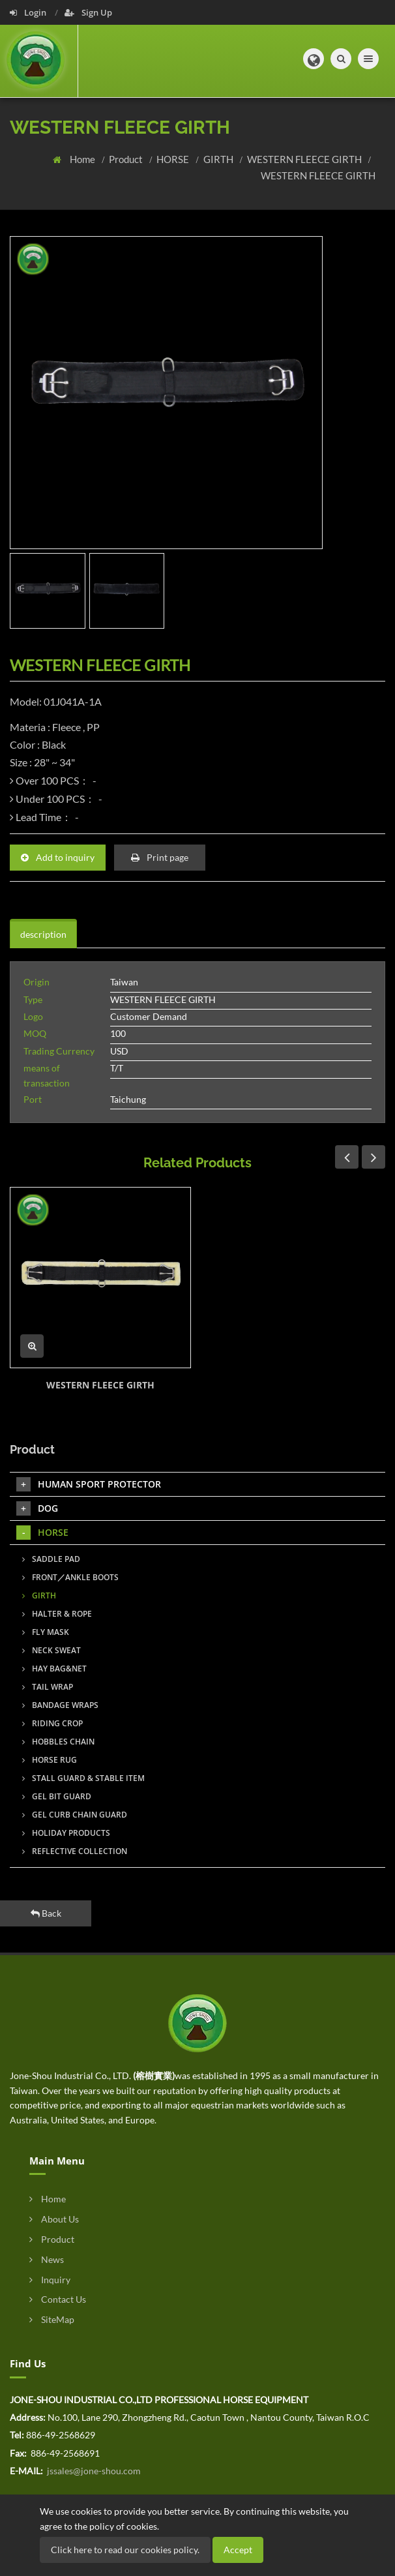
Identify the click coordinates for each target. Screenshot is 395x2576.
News (46, 2259)
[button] (313, 58)
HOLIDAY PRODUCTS (66, 1832)
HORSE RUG (49, 1759)
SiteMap (51, 2319)
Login (29, 12)
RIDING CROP (52, 1723)
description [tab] (43, 934)
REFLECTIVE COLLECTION (74, 1851)
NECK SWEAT (51, 1650)
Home (83, 159)
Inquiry (49, 2279)
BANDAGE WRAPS (60, 1705)
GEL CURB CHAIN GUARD (74, 1814)
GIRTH (219, 159)
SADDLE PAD (51, 1559)
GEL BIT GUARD (56, 1796)
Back (46, 1913)
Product (127, 159)
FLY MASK (45, 1632)
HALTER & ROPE (57, 1613)
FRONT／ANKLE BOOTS (70, 1577)
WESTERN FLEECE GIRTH (305, 159)
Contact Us (57, 2299)
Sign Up (88, 12)
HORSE (173, 159)
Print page (159, 857)
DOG (37, 1508)
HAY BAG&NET (54, 1668)
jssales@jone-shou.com (93, 2470)
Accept (238, 2549)
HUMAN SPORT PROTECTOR (88, 1484)
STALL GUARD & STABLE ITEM (83, 1778)
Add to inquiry (58, 857)
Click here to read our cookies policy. (125, 2549)
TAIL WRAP (47, 1686)
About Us (54, 2218)
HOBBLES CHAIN (58, 1741)
